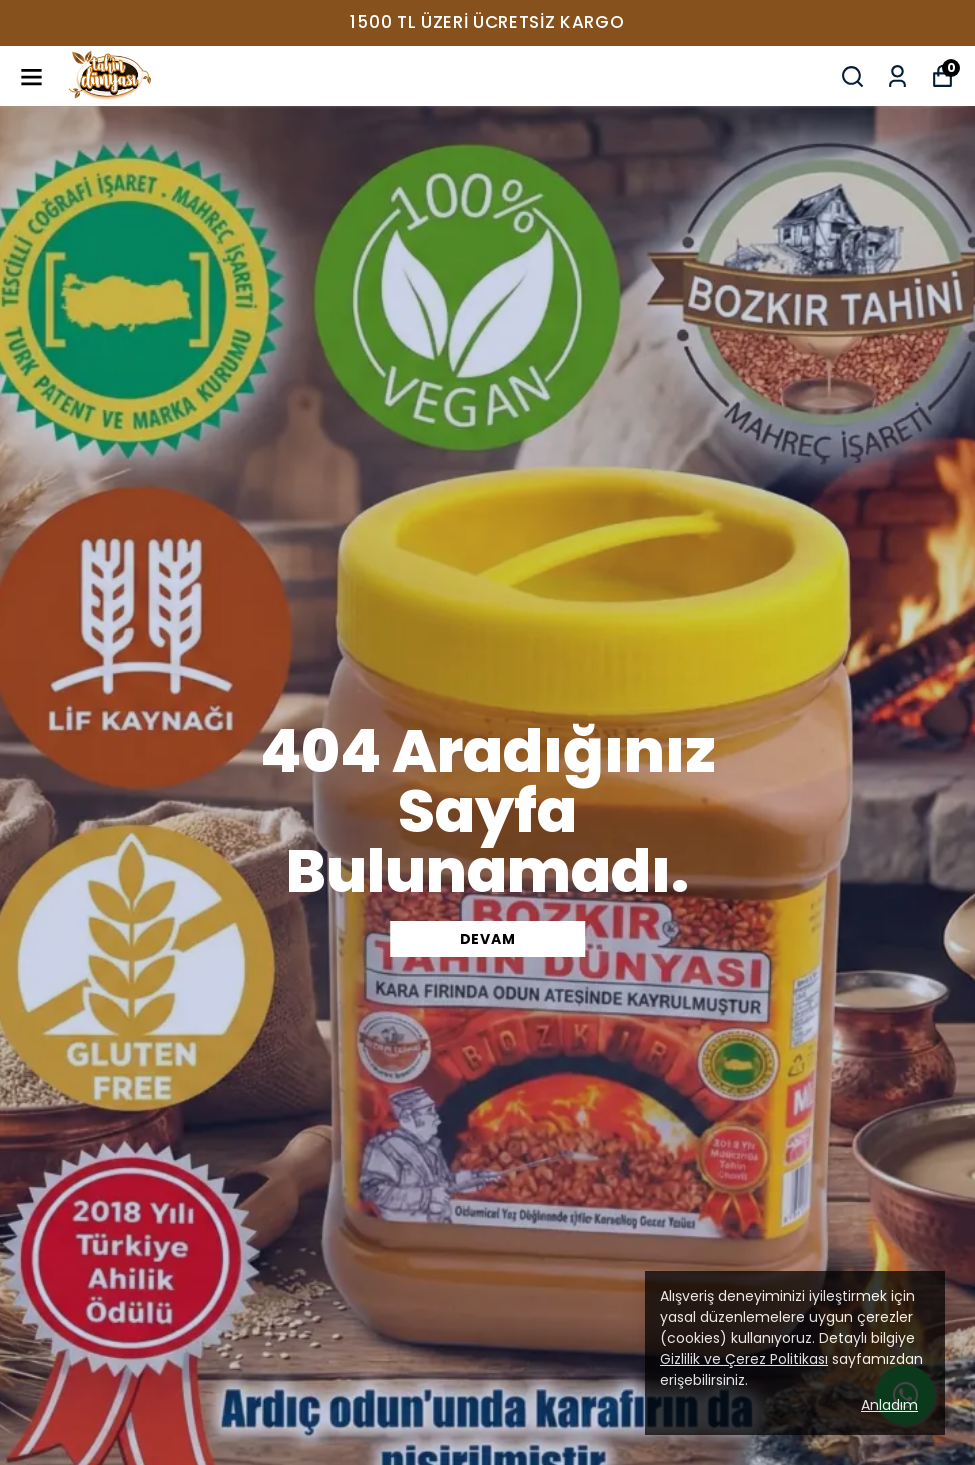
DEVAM (488, 939)
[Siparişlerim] (897, 76)
